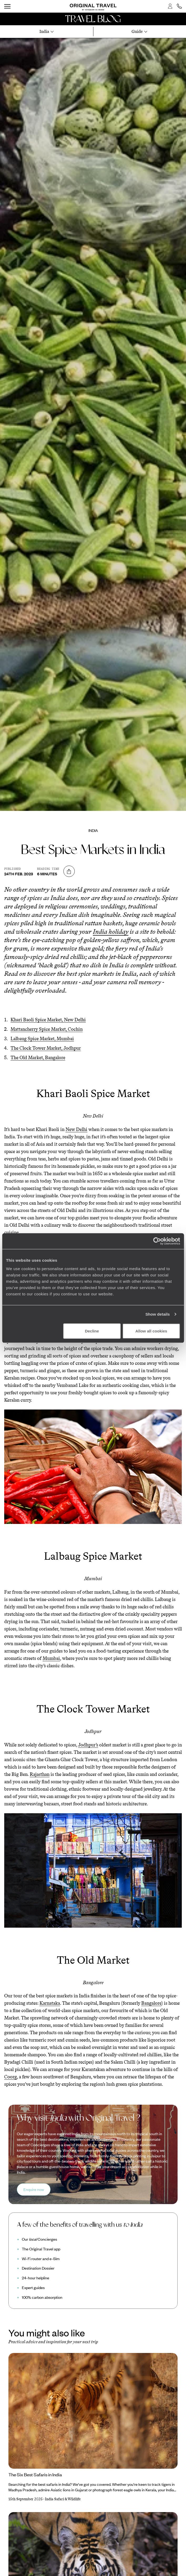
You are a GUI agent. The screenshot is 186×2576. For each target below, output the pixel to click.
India (93, 830)
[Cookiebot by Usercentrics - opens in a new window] (157, 1241)
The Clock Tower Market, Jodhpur (46, 1048)
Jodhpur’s (88, 1745)
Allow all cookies (151, 1331)
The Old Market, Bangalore (38, 1057)
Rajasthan (39, 1774)
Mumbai (51, 1658)
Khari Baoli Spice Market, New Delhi (48, 1020)
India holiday (110, 931)
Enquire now (33, 2189)
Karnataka (49, 2003)
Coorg (10, 2077)
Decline (92, 1331)
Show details (157, 1314)
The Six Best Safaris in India (35, 2474)
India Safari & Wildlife (63, 2499)
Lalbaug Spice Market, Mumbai (42, 1039)
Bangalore (151, 2003)
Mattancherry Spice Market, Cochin (47, 1029)
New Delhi (76, 1129)
